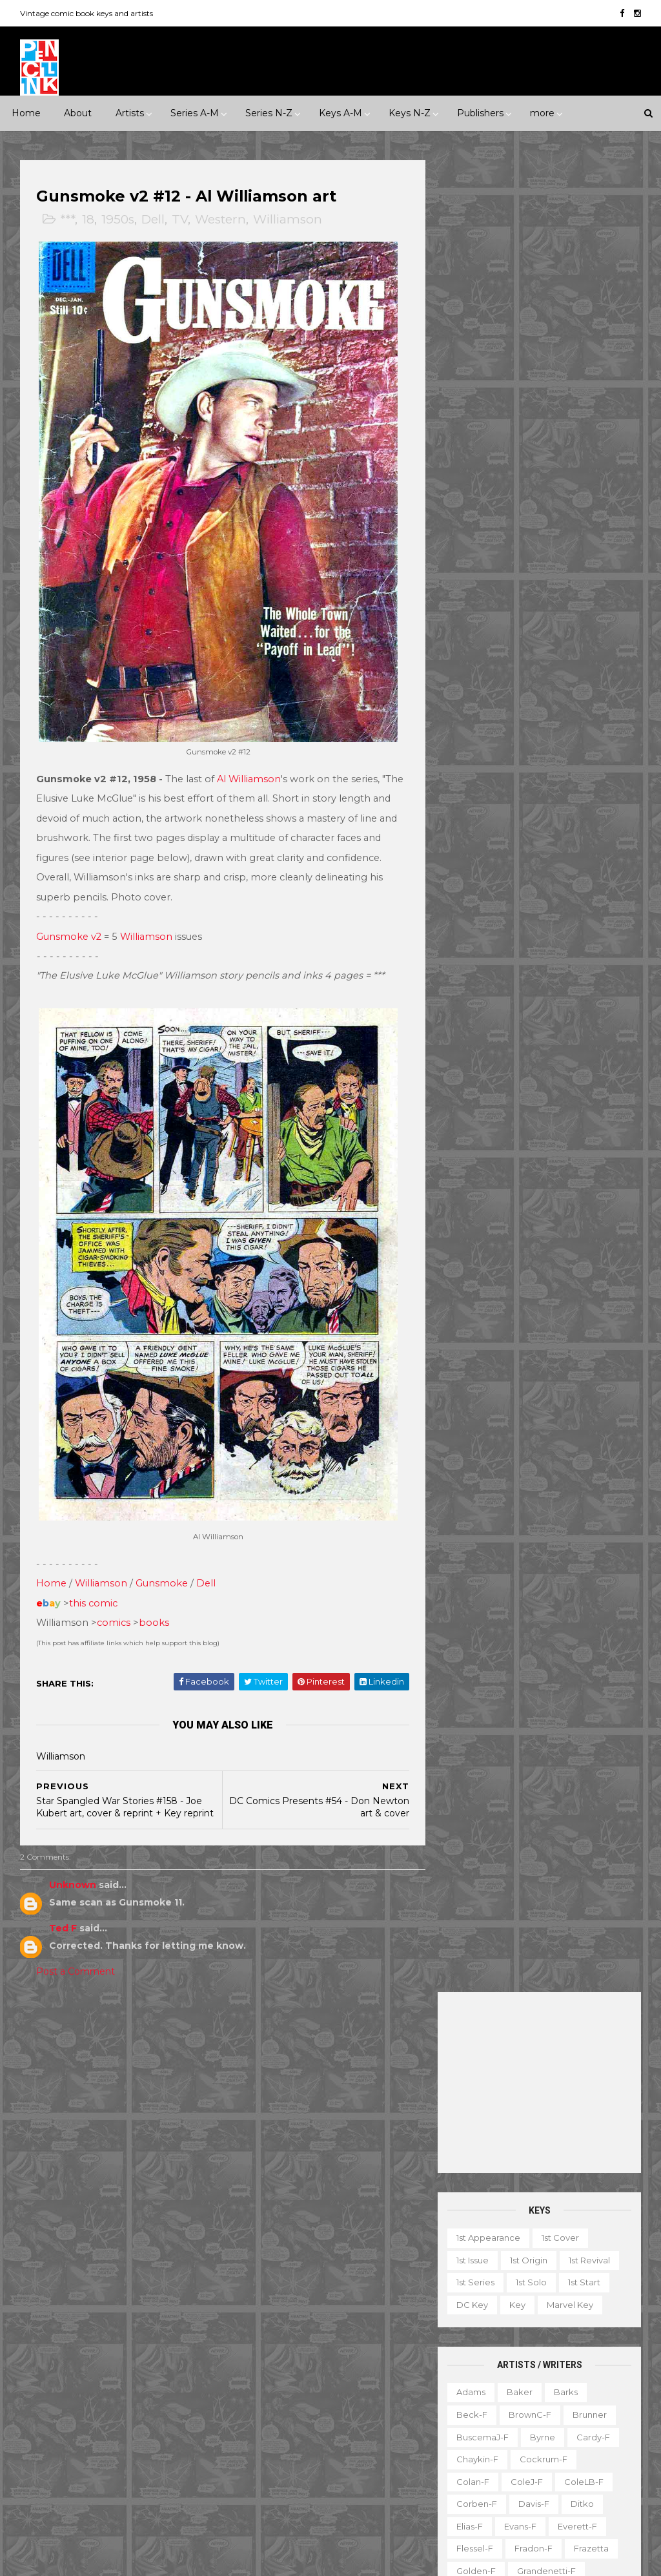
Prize (148, 2417)
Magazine (554, 2353)
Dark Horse (146, 2283)
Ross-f (530, 1007)
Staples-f (557, 1097)
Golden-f (475, 739)
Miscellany (557, 2376)
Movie (381, 2072)
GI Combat (387, 2283)
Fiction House (165, 2327)
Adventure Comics (362, 2126)
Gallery (523, 2330)
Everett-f (576, 694)
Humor (146, 2139)
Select (576, 2420)
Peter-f (584, 940)
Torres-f (473, 1163)
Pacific (102, 2417)
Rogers (579, 985)
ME (123, 2394)
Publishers (480, 113)
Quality (44, 2439)
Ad (512, 2286)
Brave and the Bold (282, 2193)
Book (551, 2286)
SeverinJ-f (551, 1029)
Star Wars (366, 2417)
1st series (475, 450)
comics (114, 1599)
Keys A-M (340, 113)
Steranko (522, 1119)
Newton (535, 918)
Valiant (139, 2462)
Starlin (469, 1119)
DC (94, 2283)
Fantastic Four (271, 2283)
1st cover (559, 405)
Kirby (466, 829)
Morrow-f (476, 918)
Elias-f (469, 694)
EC (73, 2305)
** (57, 2050)
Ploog (468, 962)
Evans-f (519, 694)
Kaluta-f (519, 806)
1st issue (472, 428)
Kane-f (573, 806)
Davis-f (533, 672)
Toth (520, 1163)
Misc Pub (48, 2417)
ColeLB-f (583, 650)
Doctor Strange (372, 2260)
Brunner (589, 582)
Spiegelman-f (486, 1097)
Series (466, 2442)
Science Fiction (62, 2184)
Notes (552, 2398)
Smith (531, 1074)
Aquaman (371, 2148)
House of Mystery (360, 2305)
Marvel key (569, 473)
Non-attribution (485, 2398)
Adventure (96, 2117)
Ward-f (519, 1186)
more (542, 113)
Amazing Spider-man (285, 2148)
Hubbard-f (479, 783)
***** (155, 2050)
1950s (118, 220)
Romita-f (475, 1007)
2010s (41, 2117)
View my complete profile (560, 2215)
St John (96, 2439)
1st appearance (488, 405)
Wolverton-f (482, 1208)
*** (68, 220)
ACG (39, 2260)
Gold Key (113, 2372)
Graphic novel (482, 2353)
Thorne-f (549, 1141)
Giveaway (580, 2330)
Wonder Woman (275, 2483)
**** (119, 2050)
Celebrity (260, 2050)
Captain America (276, 2215)
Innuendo (367, 2050)
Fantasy (46, 2139)
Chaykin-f (477, 627)
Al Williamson (249, 767)
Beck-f (471, 582)
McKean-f (551, 873)
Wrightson (477, 1230)
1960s (172, 2072)
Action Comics (271, 2126)
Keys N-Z (410, 113)
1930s (41, 2072)
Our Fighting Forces (283, 2417)
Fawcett (98, 2327)
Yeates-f (539, 1230)
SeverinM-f (480, 1051)
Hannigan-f (480, 761)
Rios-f (530, 985)
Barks (565, 560)
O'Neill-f (474, 940)
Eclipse (44, 2327)
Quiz (531, 2420)
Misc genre (53, 2162)
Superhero (139, 2184)
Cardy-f (592, 605)
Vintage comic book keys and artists (87, 13)
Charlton (48, 2283)
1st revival (588, 428)
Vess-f (469, 1186)
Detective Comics (279, 2260)
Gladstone (51, 2372)
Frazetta (590, 717)
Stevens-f (585, 1119)
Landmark (262, 2072)
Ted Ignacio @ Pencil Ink (575, 2198)
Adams (470, 560)
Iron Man (259, 2350)
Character (605, 2286)
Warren (45, 2483)
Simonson (477, 1074)
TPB (509, 2442)
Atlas (128, 2260)
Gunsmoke (162, 1559)
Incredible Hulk (368, 2327)
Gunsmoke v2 (69, 925)
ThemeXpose (88, 2559)
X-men (368, 2506)
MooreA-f (545, 895)
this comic (94, 1579)
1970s (41, 2095)
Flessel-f (474, 717)
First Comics (55, 2350)
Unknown (73, 1873)
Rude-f (580, 1007)
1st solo (530, 450)
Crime (152, 2117)
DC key (471, 473)
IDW (39, 2394)
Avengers (261, 2171)
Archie (83, 2260)
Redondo (476, 985)
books (154, 1599)
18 (89, 220)
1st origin (528, 428)
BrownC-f (529, 582)
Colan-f (472, 650)
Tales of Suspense (358, 2439)
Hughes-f (543, 783)
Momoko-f (479, 895)
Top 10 (583, 2442)
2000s (174, 2095)
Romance (118, 2162)
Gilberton (158, 2350)
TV (180, 220)
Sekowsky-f (481, 1029)
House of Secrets (278, 2327)
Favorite (470, 2330)
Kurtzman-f (480, 851)
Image (82, 2394)
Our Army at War (276, 2394)
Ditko (581, 672)
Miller (606, 873)
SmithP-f (584, 1074)
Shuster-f (545, 1051)
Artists (130, 113)
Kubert (579, 829)
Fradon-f (533, 717)
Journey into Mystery (342, 2350)
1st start (583, 450)
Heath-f (542, 761)
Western (221, 220)
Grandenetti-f (545, 739)
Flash (332, 2283)
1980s (84, 2095)
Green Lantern (271, 2305)
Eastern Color (129, 2305)
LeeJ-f (540, 851)
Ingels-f (601, 783)
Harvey (168, 2372)
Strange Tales (269, 2439)
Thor (341, 2462)
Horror (97, 2139)
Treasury (471, 2465)
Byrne (541, 605)
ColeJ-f (526, 650)
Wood (542, 1208)
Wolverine (393, 2462)
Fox (109, 2350)
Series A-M (194, 113)
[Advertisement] (539, 250)
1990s (128, 2095)
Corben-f (476, 672)
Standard (152, 2439)
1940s (85, 2072)
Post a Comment (76, 1960)
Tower (91, 2462)
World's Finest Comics (287, 2506)
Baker (519, 560)
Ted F (63, 1916)
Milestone (326, 2072)
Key (517, 473)
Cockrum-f (543, 627)
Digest (467, 2308)
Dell (153, 220)
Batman (319, 2171)
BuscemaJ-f (482, 605)
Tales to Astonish (276, 2462)
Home (26, 113)
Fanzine (589, 2308)
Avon (170, 2260)
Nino (583, 918)
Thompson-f (482, 1141)
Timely (43, 2462)
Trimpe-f (570, 1163)
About (78, 113)
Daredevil (371, 2238)
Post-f (515, 962)
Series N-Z (268, 113)
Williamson (288, 220)
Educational (527, 2308)
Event (313, 2050)
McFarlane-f (482, 873)
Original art (476, 2420)
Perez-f (530, 940)
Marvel (166, 2394)
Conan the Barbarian (285, 2238)
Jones (468, 806)
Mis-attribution (483, 2376)
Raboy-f (568, 962)
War (191, 2184)
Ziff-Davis (101, 2483)
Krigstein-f (521, 829)
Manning (594, 851)
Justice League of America (297, 2372)
